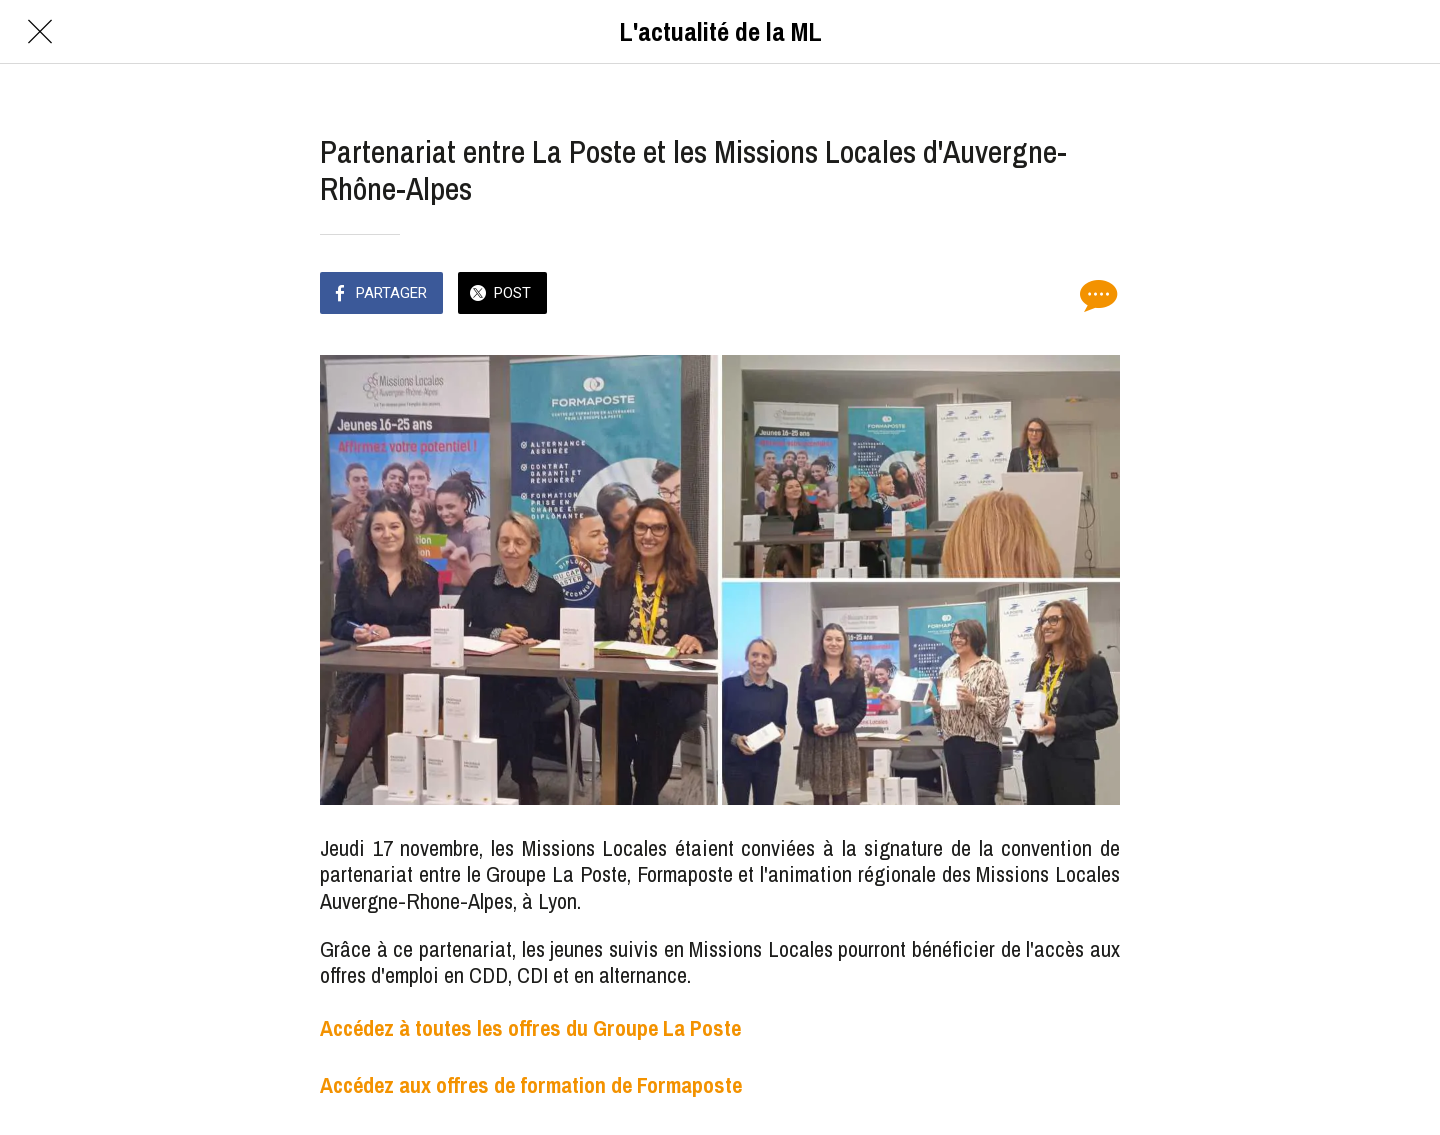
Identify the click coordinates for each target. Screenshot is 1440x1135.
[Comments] (1096, 295)
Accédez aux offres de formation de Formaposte (531, 1085)
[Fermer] (40, 32)
